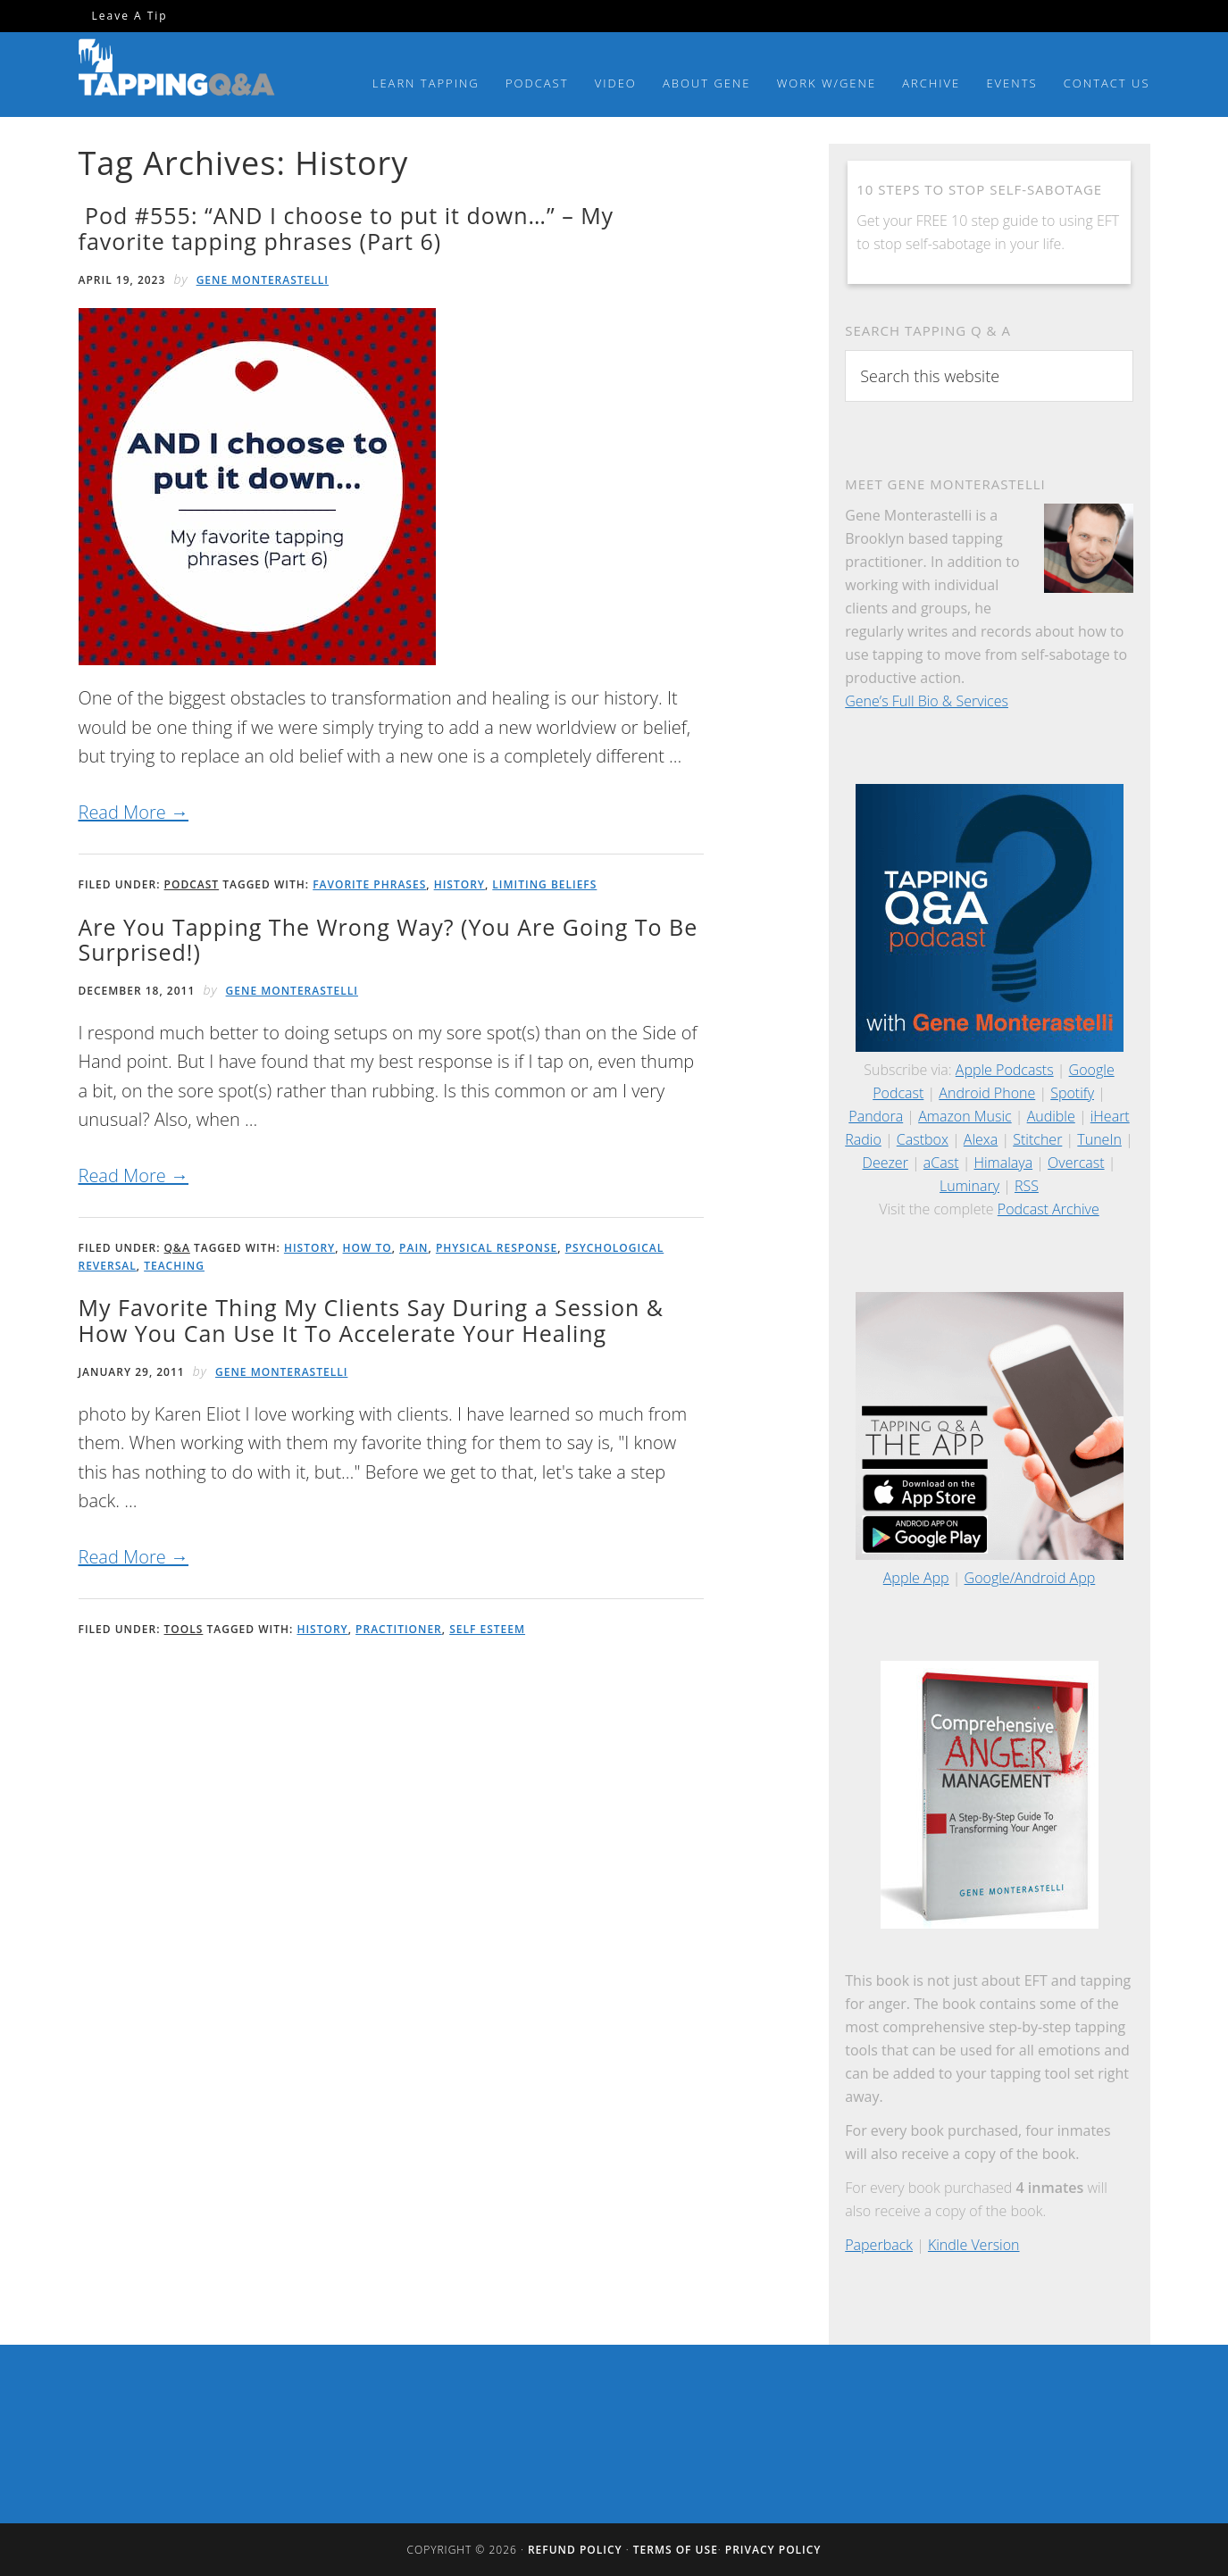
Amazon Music (965, 1116)
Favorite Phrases (369, 884)
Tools (184, 1629)
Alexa (981, 1139)
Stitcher (1037, 1139)
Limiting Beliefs (544, 884)
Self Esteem (487, 1629)
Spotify (1072, 1093)
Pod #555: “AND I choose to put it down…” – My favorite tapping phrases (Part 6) (346, 228)
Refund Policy (575, 2549)
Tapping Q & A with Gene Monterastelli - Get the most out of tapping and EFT (177, 70)
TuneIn (1099, 1139)
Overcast (1076, 1162)
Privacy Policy (773, 2549)
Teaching (174, 1265)
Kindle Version (974, 2245)
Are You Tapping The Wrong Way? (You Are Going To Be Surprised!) (388, 940)
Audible (1051, 1116)
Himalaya (1002, 1162)
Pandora (875, 1116)
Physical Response (496, 1247)
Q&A (177, 1247)
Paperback (879, 2245)
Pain (413, 1247)
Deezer (885, 1162)
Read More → (134, 812)
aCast (941, 1162)
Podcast (192, 884)
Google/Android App (1030, 1578)
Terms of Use (675, 2549)
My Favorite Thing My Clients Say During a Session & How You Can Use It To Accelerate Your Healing (371, 1320)
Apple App (916, 1578)
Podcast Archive (1048, 1209)
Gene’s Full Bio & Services (926, 701)
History (459, 884)
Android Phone (987, 1093)
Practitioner (398, 1629)
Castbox (922, 1139)
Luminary (969, 1186)
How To (367, 1247)
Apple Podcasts (1005, 1070)
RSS (1027, 1186)
